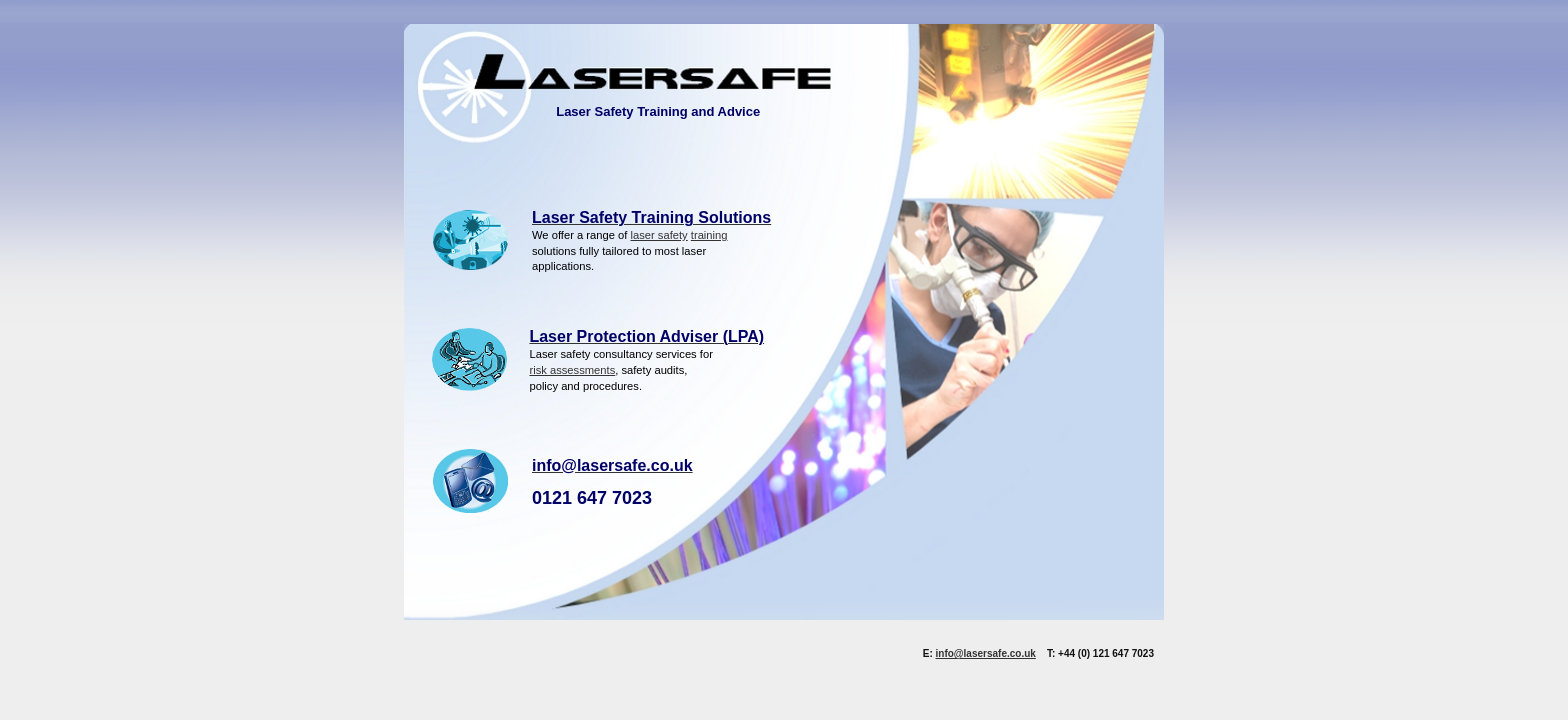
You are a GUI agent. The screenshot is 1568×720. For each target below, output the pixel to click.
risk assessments (572, 370)
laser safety (658, 235)
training (709, 235)
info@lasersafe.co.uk (986, 653)
